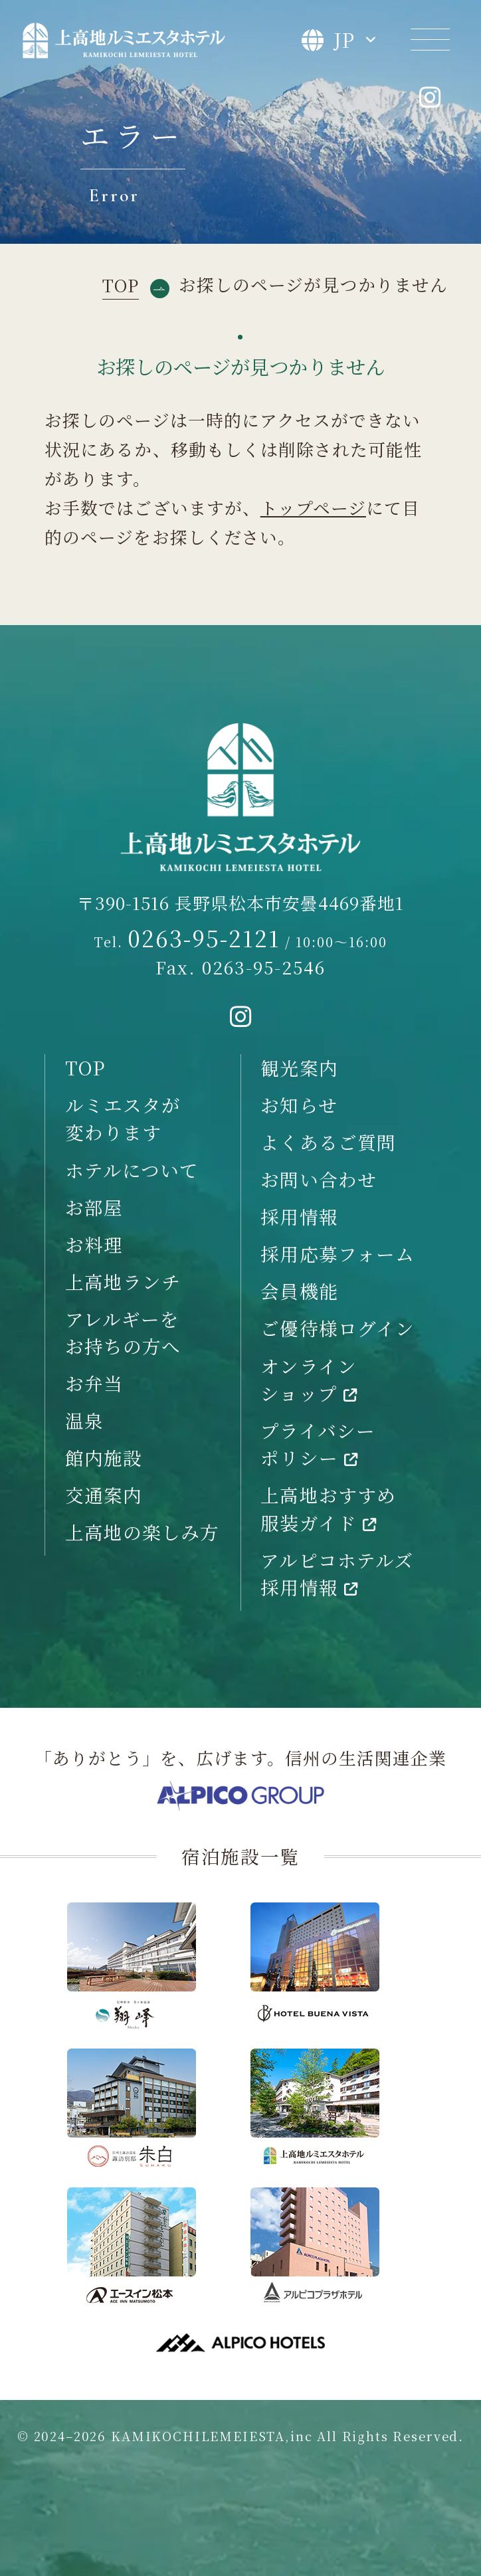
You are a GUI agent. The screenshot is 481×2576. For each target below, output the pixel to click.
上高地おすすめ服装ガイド (328, 1508)
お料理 (94, 1244)
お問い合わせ (318, 1179)
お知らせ (298, 1104)
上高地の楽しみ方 (142, 1531)
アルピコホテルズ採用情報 (336, 1573)
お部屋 (94, 1207)
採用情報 (298, 1216)
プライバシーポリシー (317, 1444)
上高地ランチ (123, 1281)
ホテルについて (132, 1169)
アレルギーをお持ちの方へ (123, 1332)
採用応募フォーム (337, 1253)
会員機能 (298, 1290)
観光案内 (298, 1067)
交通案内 (103, 1494)
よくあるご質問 (328, 1142)
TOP (85, 1067)
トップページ (313, 507)
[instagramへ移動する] (240, 1017)
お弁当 (94, 1383)
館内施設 (103, 1457)
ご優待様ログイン (337, 1328)
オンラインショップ (308, 1379)
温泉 (84, 1420)
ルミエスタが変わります (123, 1118)
